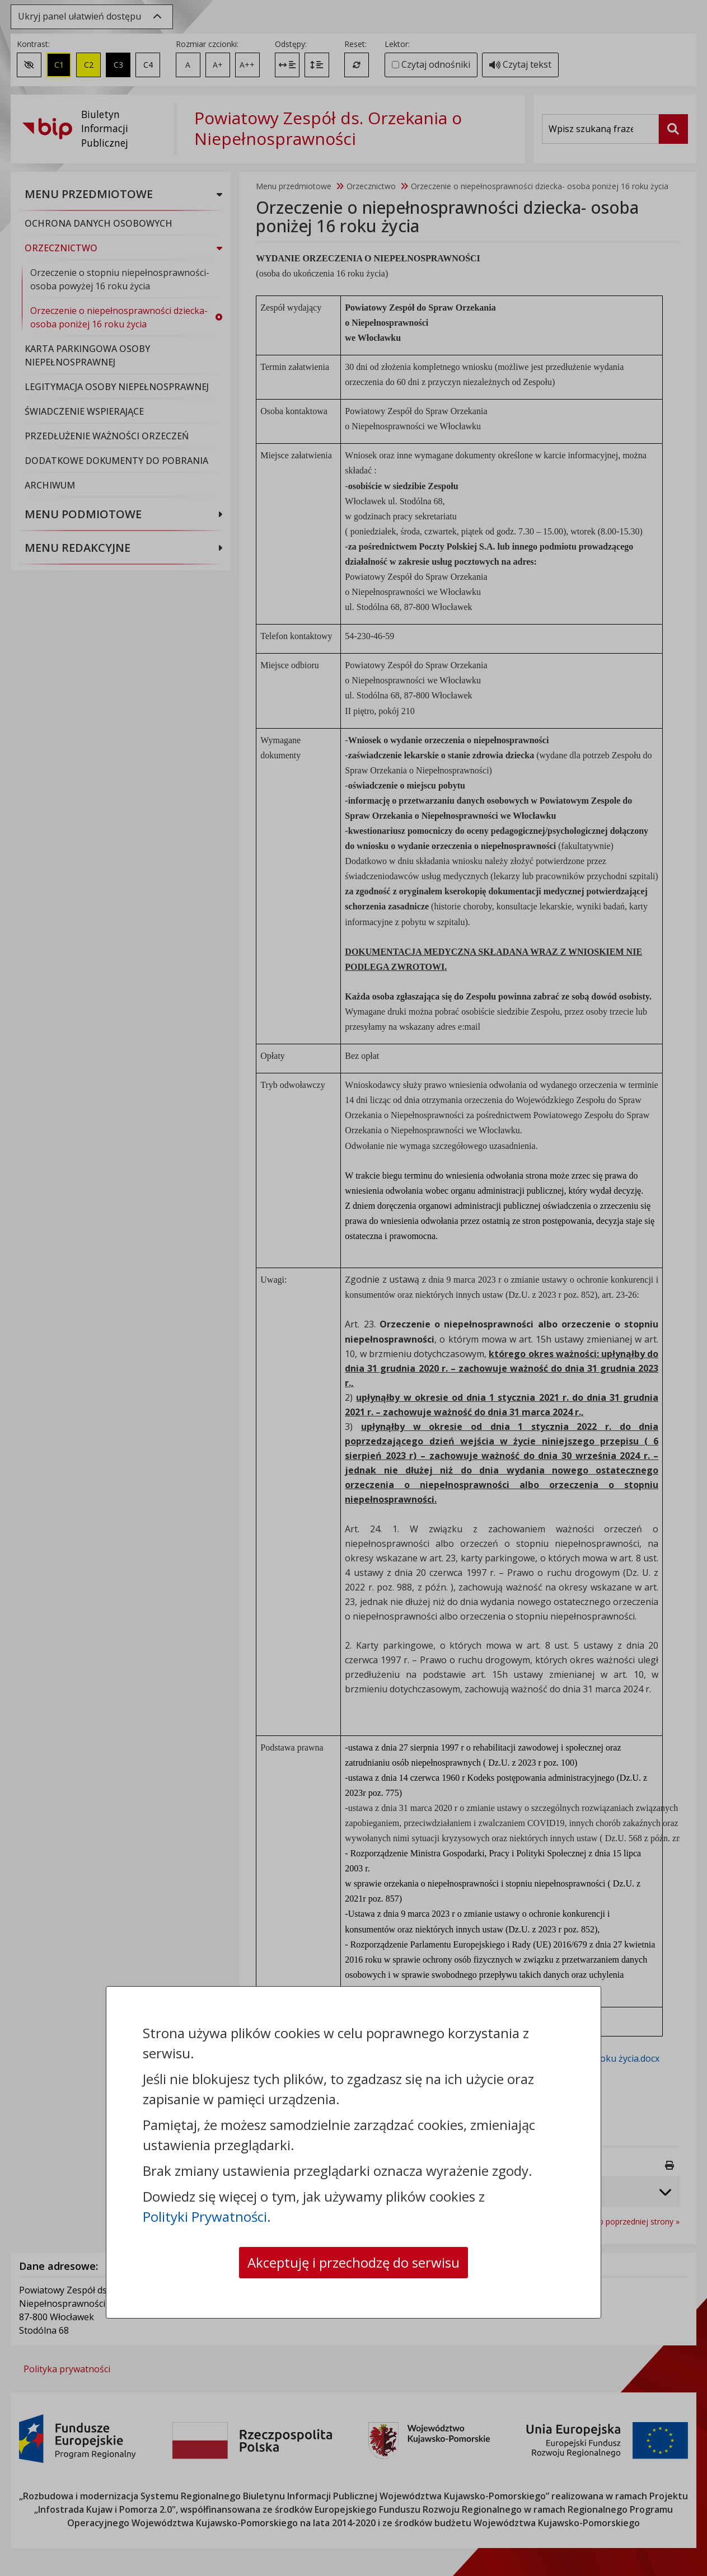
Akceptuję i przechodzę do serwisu (353, 2262)
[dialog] (353, 1288)
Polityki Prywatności (205, 2216)
